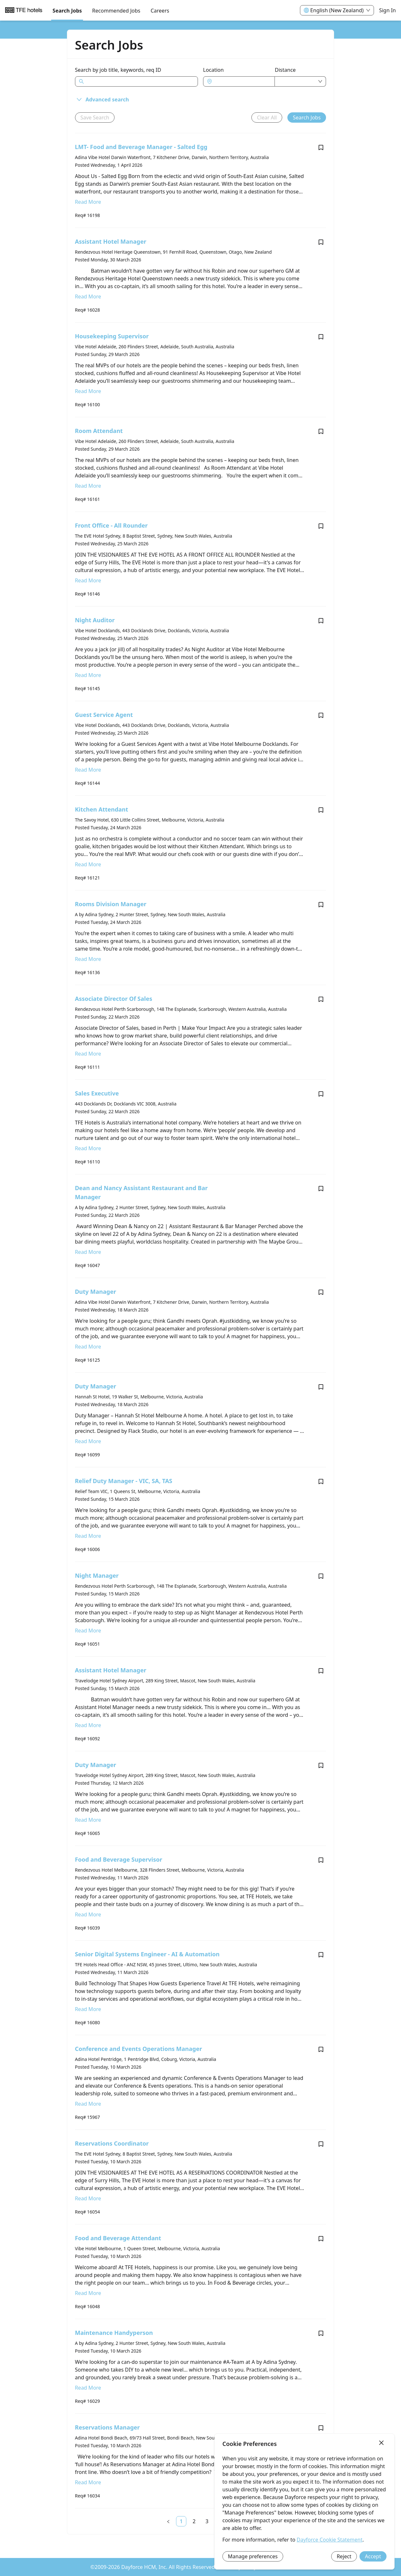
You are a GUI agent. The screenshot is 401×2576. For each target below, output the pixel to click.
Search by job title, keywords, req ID (118, 69)
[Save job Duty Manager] (321, 1292)
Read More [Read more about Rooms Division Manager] (88, 959)
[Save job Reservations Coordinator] (321, 2144)
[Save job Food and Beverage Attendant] (321, 2238)
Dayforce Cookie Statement (329, 2539)
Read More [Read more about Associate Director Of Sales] (88, 1053)
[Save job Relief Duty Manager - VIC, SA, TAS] (321, 1481)
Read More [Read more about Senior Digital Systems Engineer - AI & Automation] (88, 2009)
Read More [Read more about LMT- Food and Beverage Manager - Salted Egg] (88, 201)
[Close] (381, 2443)
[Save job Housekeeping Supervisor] (321, 337)
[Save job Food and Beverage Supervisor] (321, 1860)
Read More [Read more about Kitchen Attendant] (88, 864)
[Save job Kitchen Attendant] (321, 810)
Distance (285, 69)
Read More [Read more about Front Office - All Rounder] (88, 580)
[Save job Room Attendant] (321, 431)
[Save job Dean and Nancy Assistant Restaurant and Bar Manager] (321, 1188)
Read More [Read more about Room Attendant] (88, 485)
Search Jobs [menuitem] (67, 10)
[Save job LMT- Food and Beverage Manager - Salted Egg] (321, 147)
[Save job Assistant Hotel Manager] (321, 242)
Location (213, 69)
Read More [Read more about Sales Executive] (88, 1148)
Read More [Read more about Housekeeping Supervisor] (88, 391)
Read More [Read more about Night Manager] (88, 1630)
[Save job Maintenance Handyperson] (321, 2333)
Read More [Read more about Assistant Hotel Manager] (88, 296)
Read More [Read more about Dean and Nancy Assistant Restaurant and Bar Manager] (88, 1251)
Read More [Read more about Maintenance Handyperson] (88, 2387)
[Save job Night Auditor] (321, 621)
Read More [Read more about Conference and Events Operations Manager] (88, 2103)
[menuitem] (23, 10)
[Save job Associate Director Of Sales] (321, 999)
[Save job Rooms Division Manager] (321, 904)
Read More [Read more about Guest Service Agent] (88, 769)
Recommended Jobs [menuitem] (116, 10)
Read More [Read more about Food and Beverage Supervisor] (88, 1914)
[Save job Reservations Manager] (321, 2428)
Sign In (387, 10)
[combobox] (242, 81)
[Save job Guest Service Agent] (321, 715)
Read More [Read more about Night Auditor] (88, 675)
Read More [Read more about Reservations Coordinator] (88, 2198)
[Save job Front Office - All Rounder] (321, 526)
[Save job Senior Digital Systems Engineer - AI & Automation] (321, 1955)
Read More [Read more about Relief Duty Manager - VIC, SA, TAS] (88, 1535)
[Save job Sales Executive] (321, 1094)
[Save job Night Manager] (321, 1576)
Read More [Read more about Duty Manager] (88, 1346)
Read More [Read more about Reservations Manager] (88, 2482)
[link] (181, 2521)
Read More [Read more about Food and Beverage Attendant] (88, 2293)
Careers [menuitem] (160, 10)
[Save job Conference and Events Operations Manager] (321, 2049)
